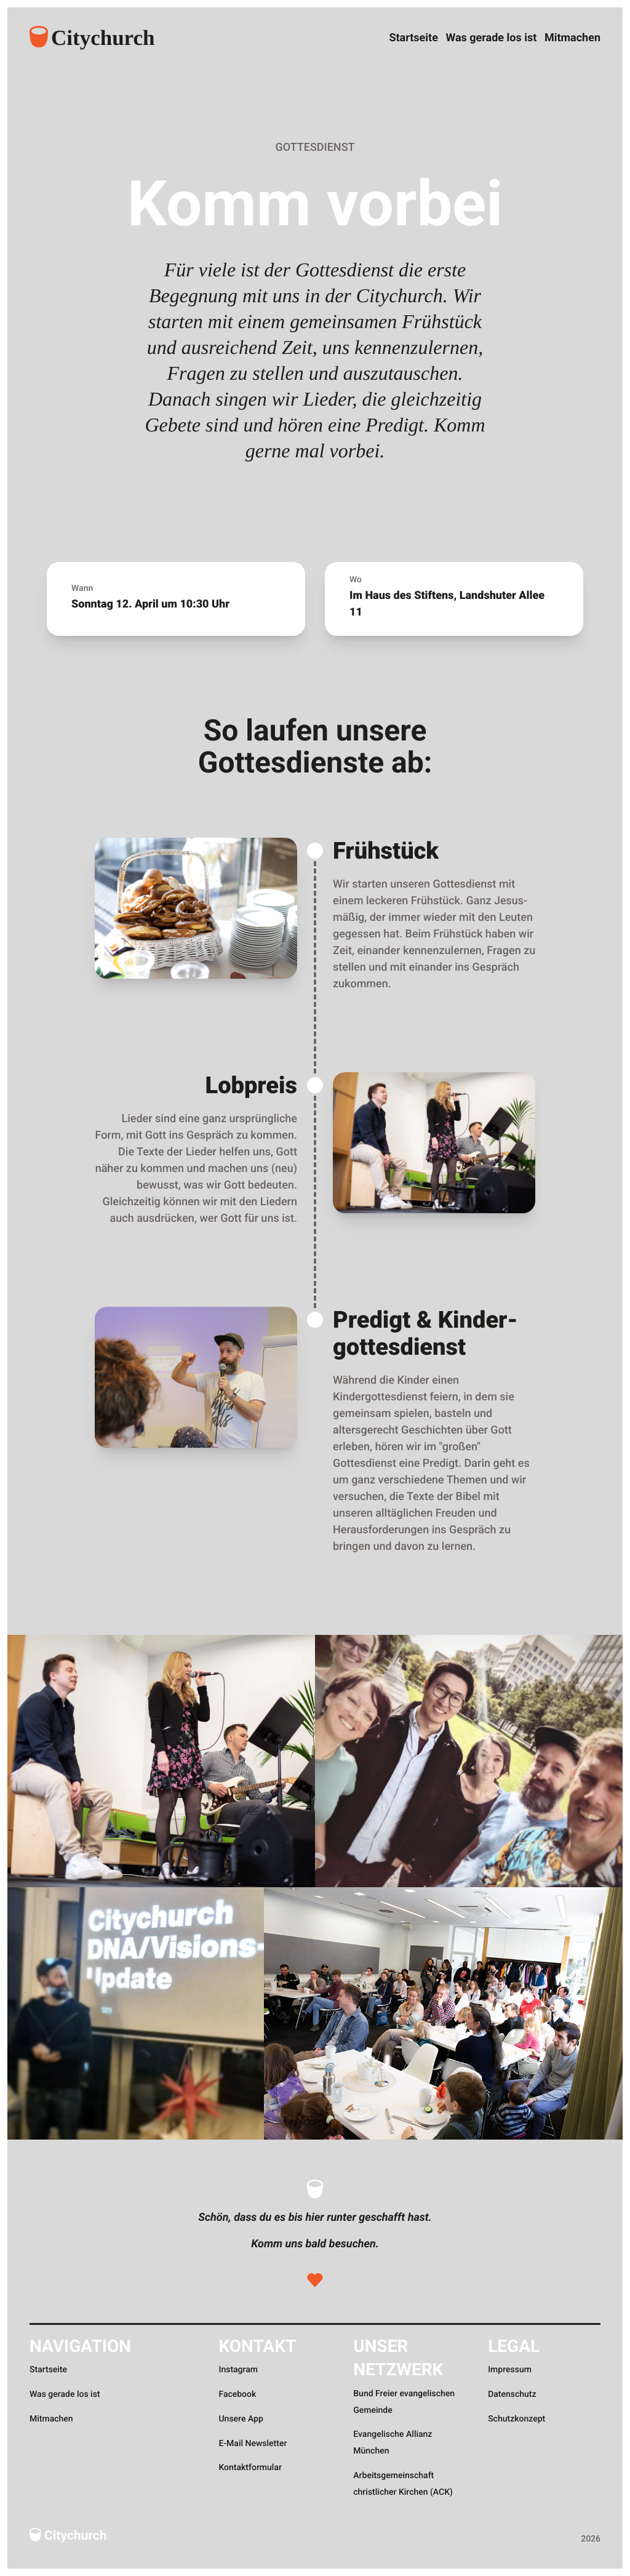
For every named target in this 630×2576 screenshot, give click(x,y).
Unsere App (240, 2419)
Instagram (238, 2370)
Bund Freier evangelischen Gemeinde (404, 2402)
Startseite (380, 36)
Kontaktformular (249, 2468)
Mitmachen (572, 36)
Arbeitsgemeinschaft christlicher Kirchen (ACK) (403, 2484)
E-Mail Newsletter (252, 2444)
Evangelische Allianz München (392, 2443)
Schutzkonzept (516, 2419)
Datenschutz (512, 2394)
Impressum (510, 2370)
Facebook (237, 2394)
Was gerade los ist (474, 36)
